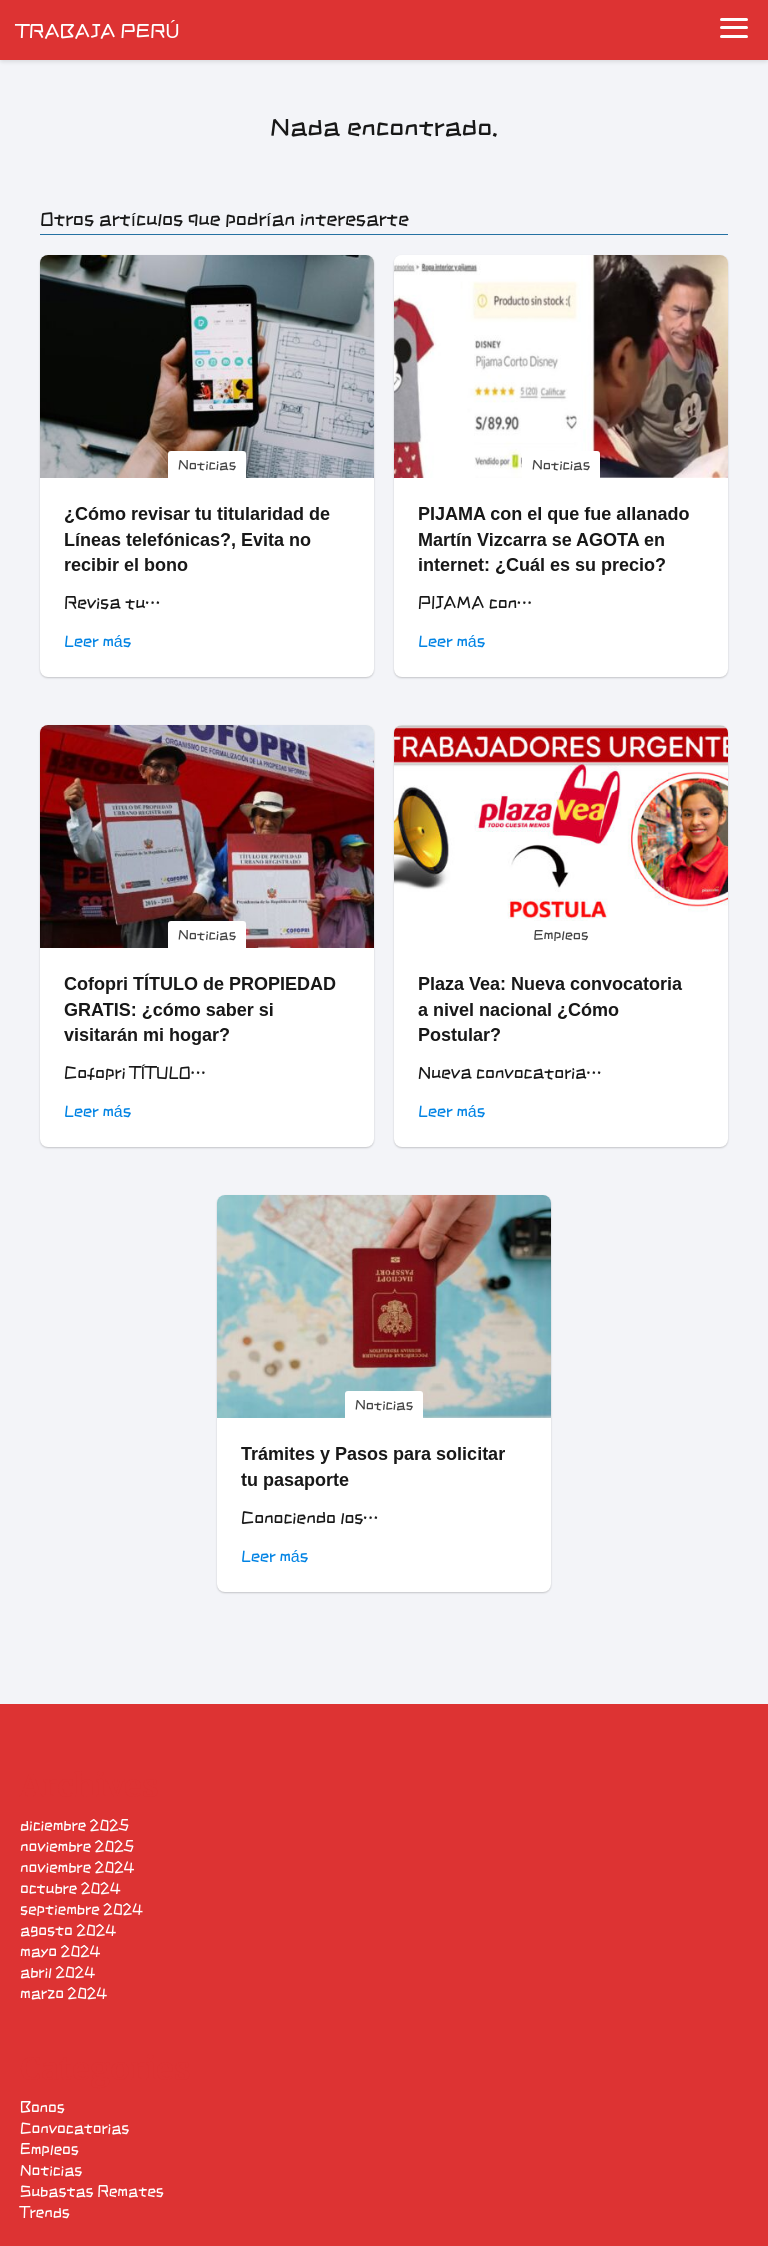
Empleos (49, 2149)
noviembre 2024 (77, 1867)
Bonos (42, 2107)
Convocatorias (74, 2128)
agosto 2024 (68, 1930)
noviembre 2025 (77, 1846)
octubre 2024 (70, 1888)
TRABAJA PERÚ (98, 30)
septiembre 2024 (81, 1909)
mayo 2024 (60, 1951)
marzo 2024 (63, 1993)
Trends (45, 2212)
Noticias (51, 2170)
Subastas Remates (92, 2191)
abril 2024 (57, 1972)
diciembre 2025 (74, 1825)
